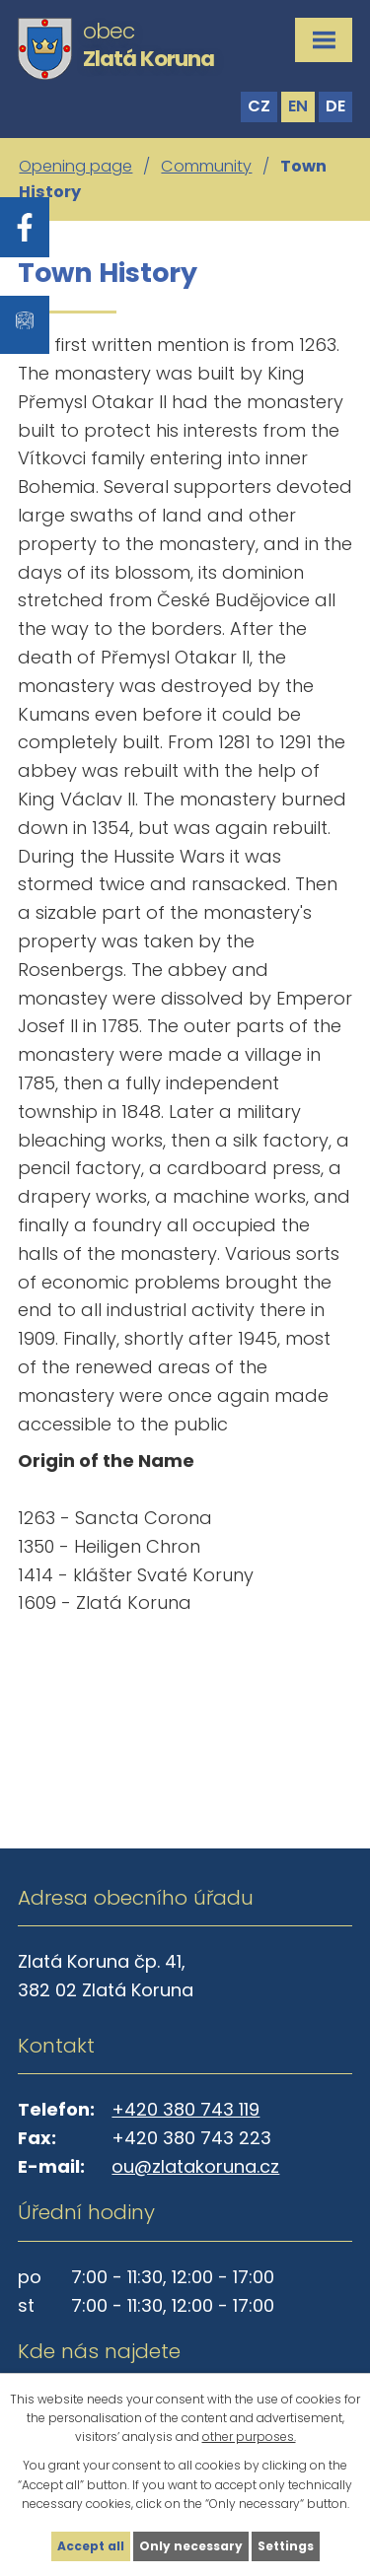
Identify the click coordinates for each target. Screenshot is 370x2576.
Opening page (75, 166)
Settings (286, 2546)
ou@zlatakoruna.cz (195, 2166)
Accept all (90, 2546)
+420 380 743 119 (185, 2109)
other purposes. (249, 2436)
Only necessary (191, 2546)
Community (206, 166)
